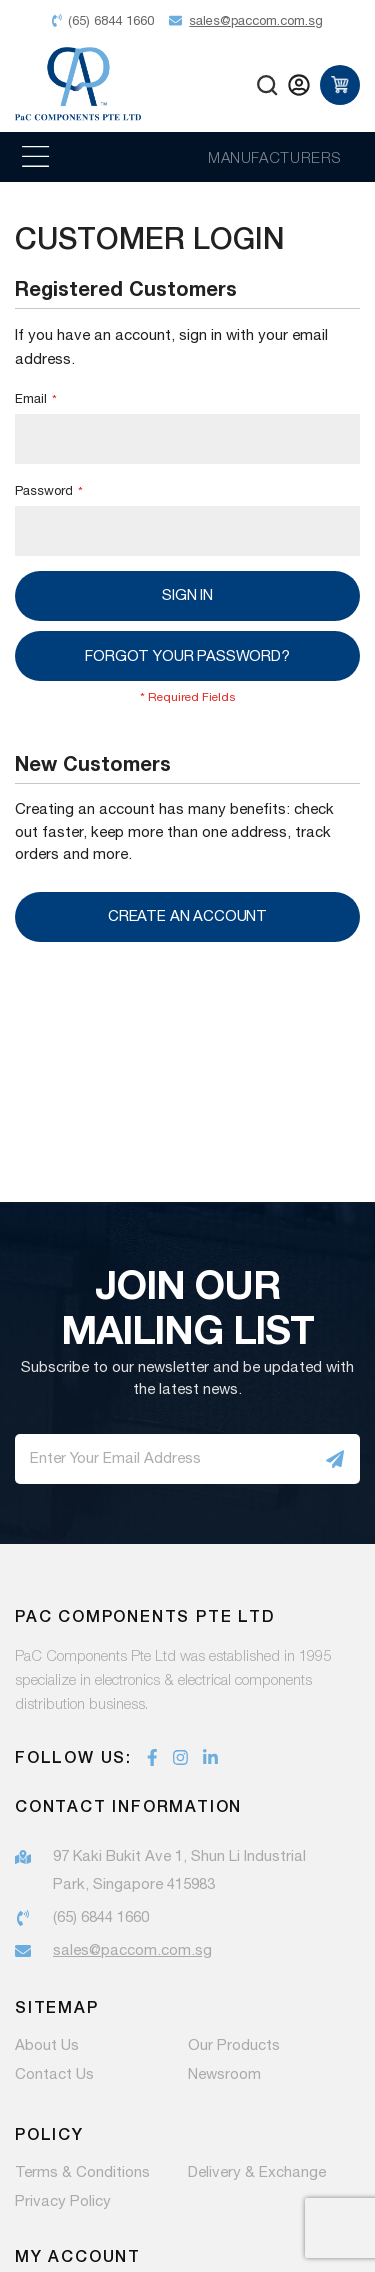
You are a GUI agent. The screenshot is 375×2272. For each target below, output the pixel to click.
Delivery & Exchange (257, 2173)
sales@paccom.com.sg (132, 1950)
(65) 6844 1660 (101, 1917)
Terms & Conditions (82, 2173)
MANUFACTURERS (274, 157)
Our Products (234, 2046)
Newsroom (224, 2075)
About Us (47, 2046)
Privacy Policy (63, 2202)
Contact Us (54, 2075)
